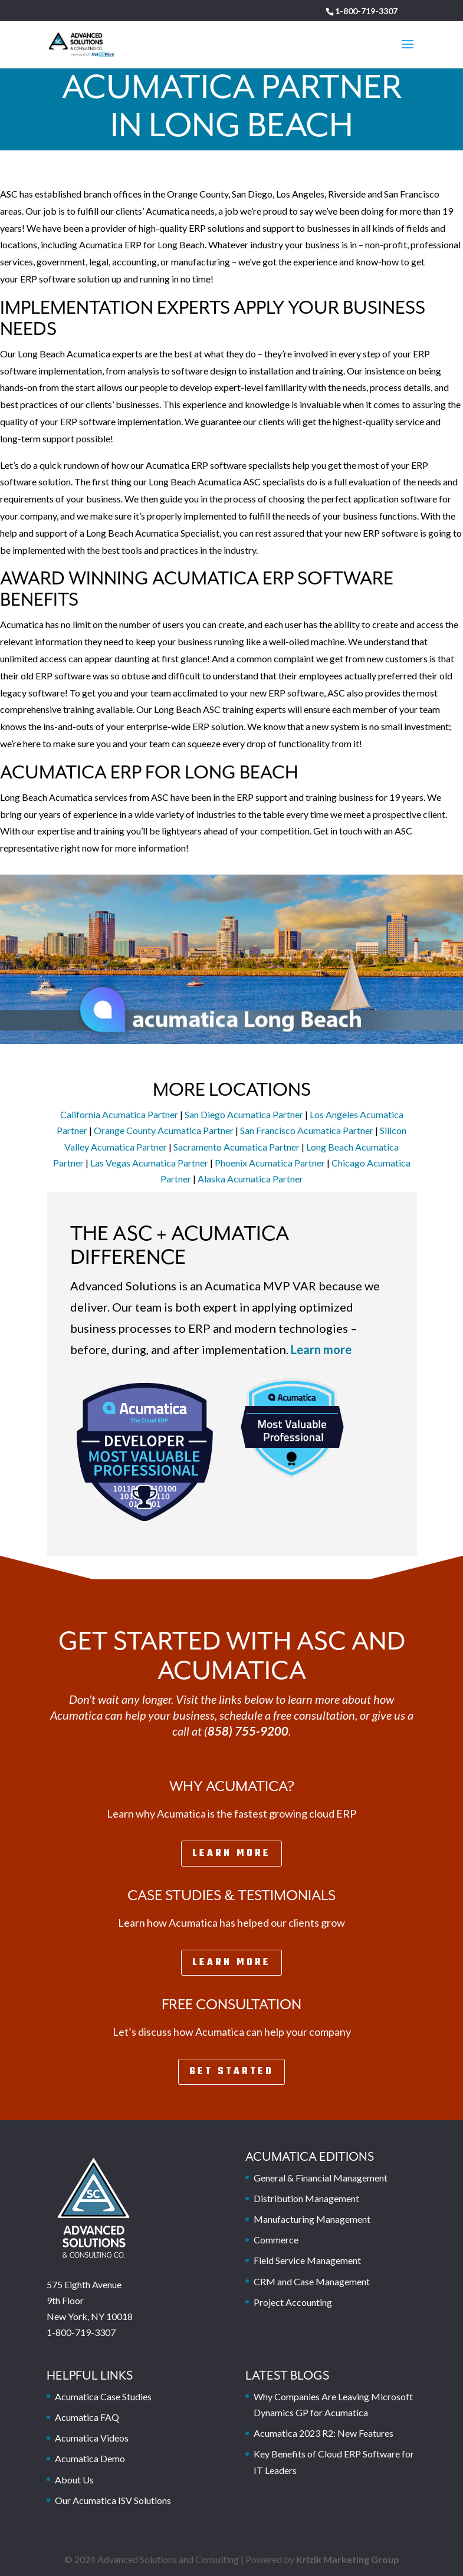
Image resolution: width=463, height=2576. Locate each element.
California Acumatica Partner (119, 1114)
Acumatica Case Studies (103, 2396)
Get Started (231, 2071)
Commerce (276, 2239)
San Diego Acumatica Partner (244, 1114)
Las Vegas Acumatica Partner (149, 1162)
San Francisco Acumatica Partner (306, 1130)
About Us (74, 2479)
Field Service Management (307, 2260)
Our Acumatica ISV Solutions (113, 2500)
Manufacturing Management (312, 2219)
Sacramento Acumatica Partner (236, 1146)
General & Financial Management (321, 2177)
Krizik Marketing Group (347, 2559)
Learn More (231, 1853)
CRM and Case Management (312, 2281)
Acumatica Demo (90, 2458)
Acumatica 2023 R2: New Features (323, 2433)
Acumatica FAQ (87, 2417)
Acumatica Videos (92, 2437)
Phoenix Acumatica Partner (270, 1162)
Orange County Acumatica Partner (164, 1130)
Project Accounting (293, 2302)
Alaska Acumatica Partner (250, 1178)
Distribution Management (306, 2198)
